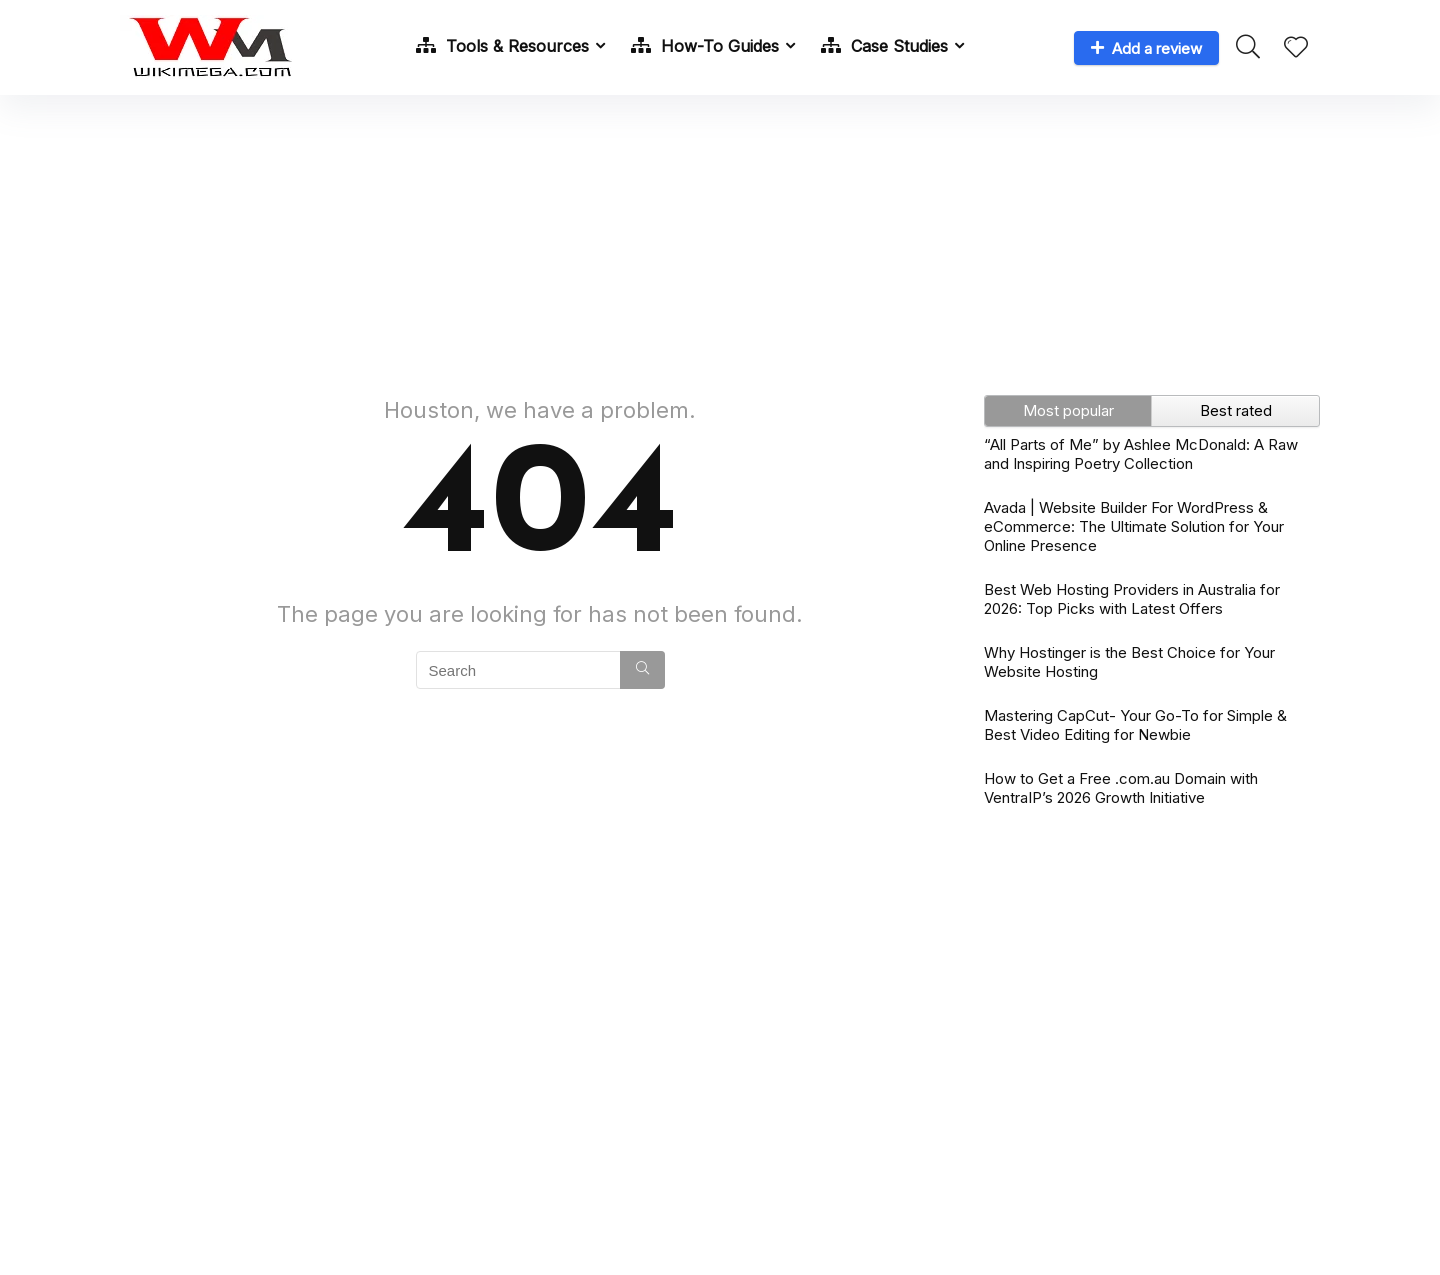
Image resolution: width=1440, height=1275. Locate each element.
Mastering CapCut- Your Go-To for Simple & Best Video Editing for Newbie (1135, 725)
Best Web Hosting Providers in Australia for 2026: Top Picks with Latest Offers (1132, 599)
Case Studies (884, 46)
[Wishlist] (1296, 48)
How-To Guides (705, 46)
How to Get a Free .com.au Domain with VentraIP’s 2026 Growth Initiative (1121, 788)
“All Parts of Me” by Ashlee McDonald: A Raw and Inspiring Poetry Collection (1141, 454)
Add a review (1146, 48)
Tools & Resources (502, 46)
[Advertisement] (720, 235)
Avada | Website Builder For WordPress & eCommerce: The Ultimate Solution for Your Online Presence (1134, 526)
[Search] (642, 670)
